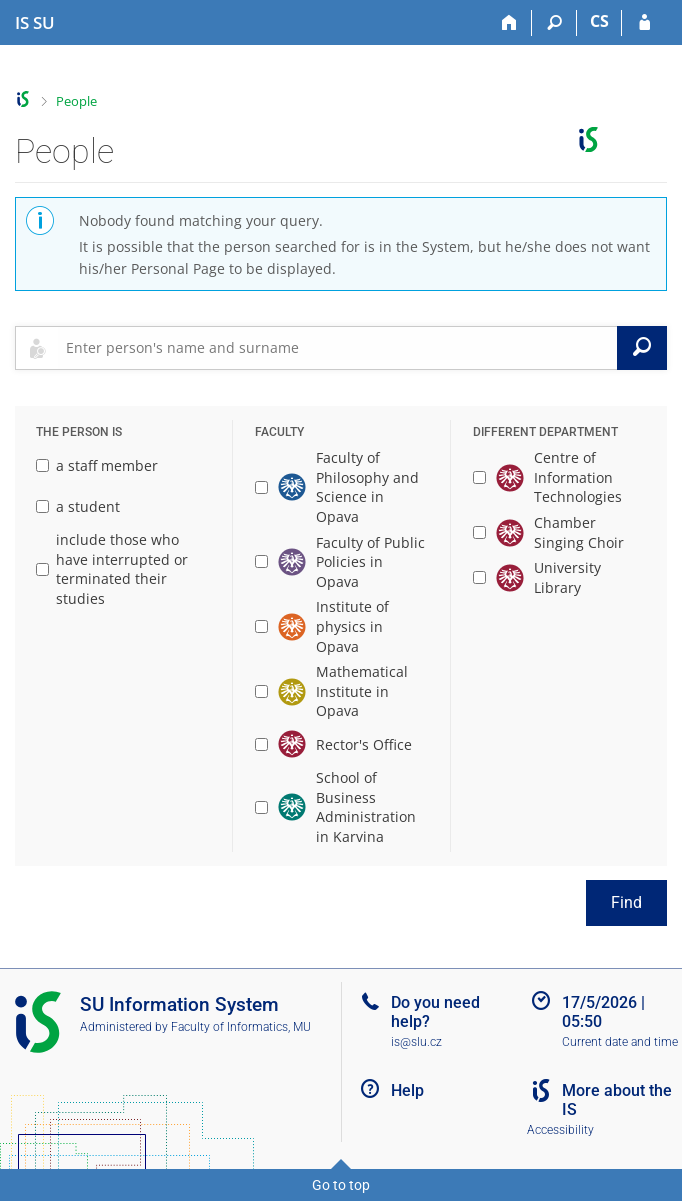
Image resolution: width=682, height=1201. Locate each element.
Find (626, 902)
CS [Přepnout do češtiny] (599, 21)
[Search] (554, 23)
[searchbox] (337, 348)
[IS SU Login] (644, 23)
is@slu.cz (416, 1042)
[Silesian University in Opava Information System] (35, 23)
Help (407, 1090)
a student (78, 506)
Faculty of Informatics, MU (241, 1027)
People (76, 101)
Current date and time (620, 1042)
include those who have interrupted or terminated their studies (112, 569)
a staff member (97, 465)
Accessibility (560, 1130)
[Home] (509, 23)
